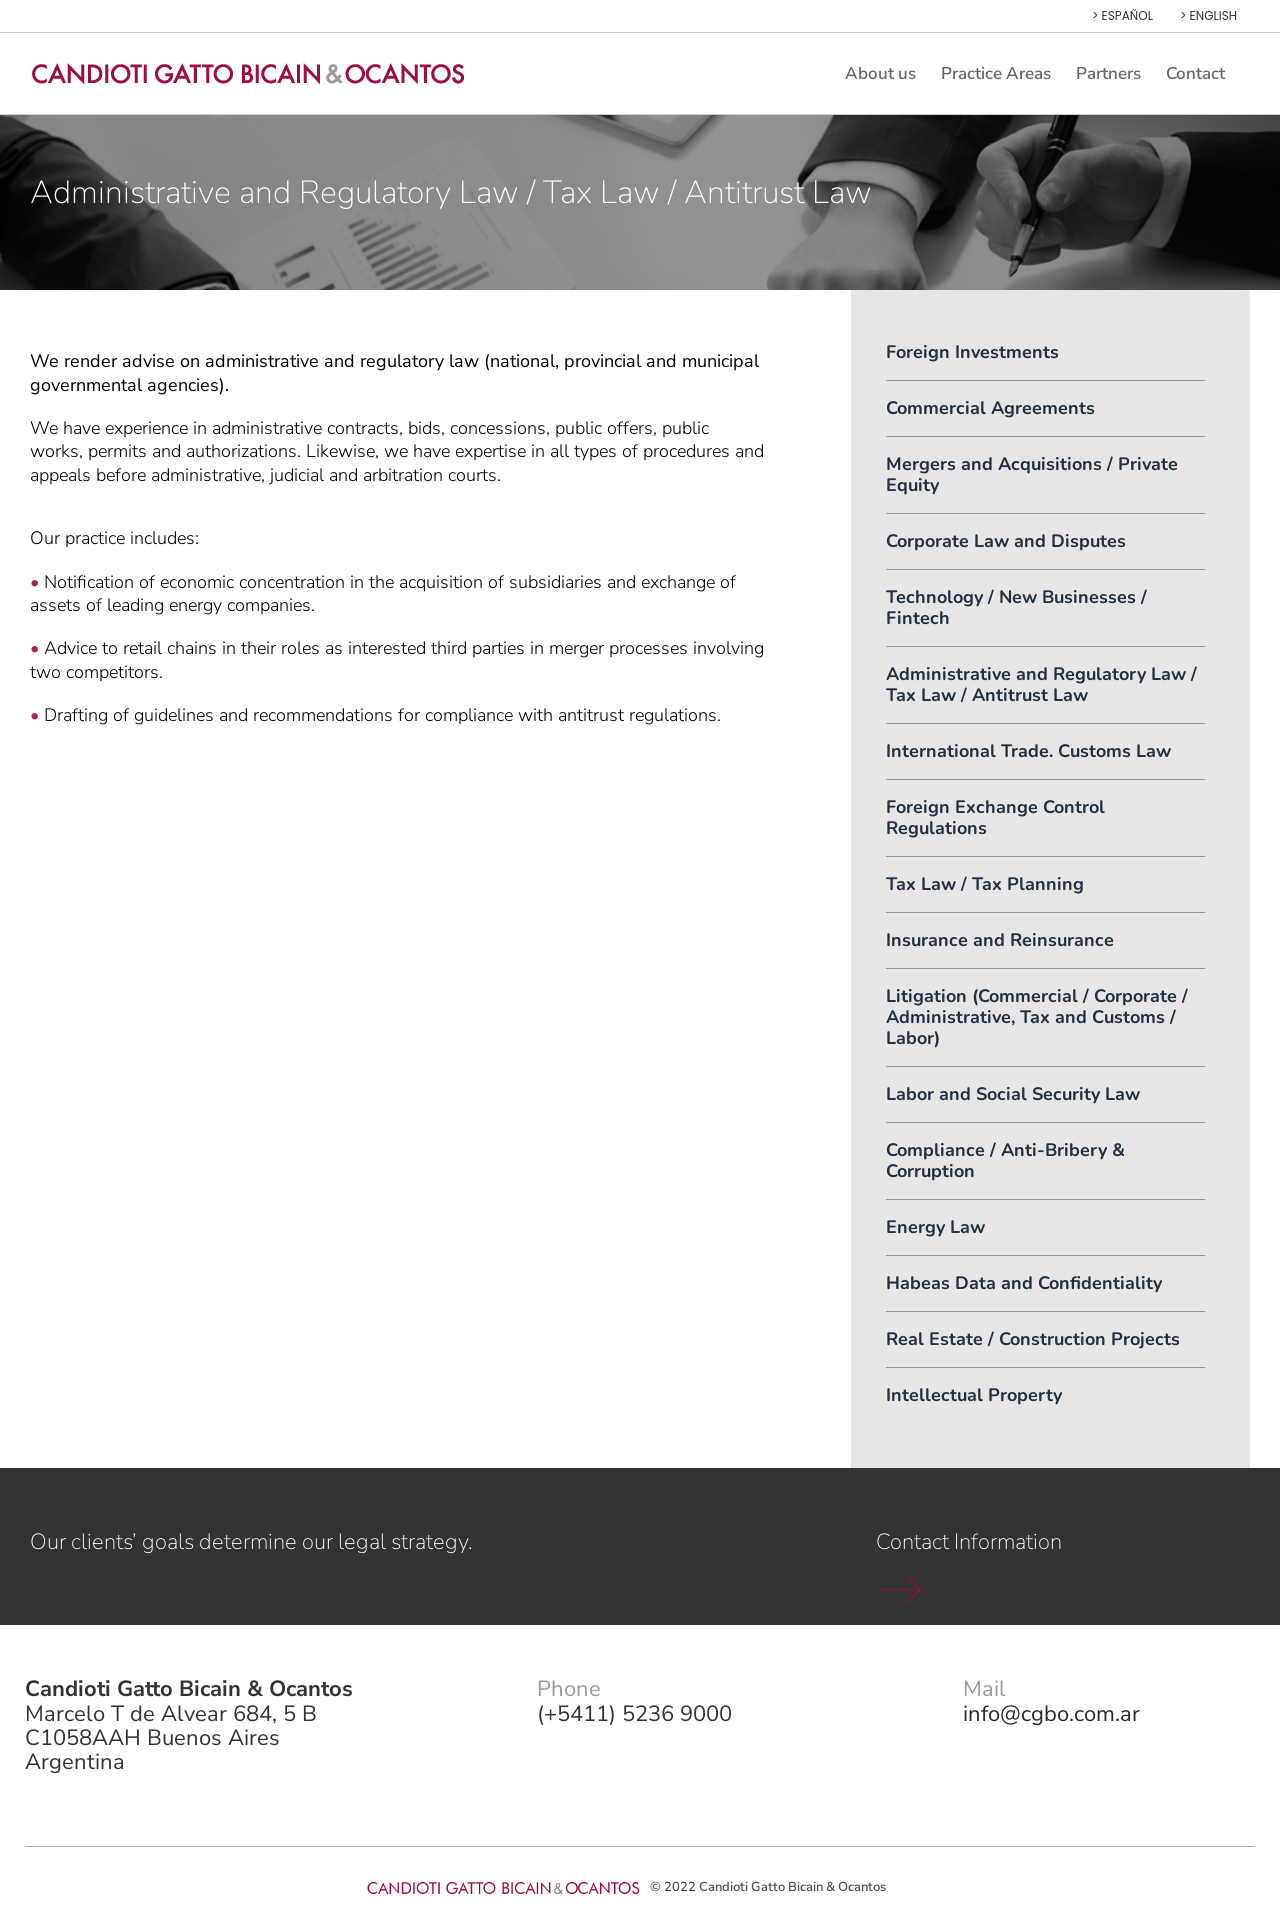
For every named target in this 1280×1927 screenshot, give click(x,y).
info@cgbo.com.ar (1051, 1714)
